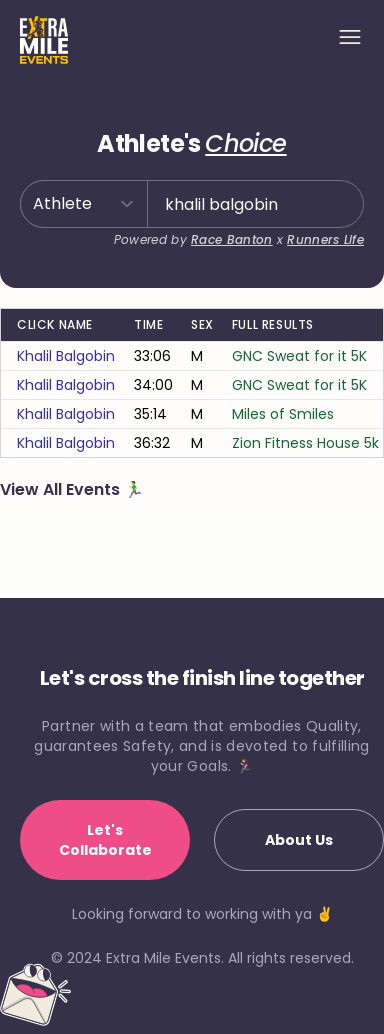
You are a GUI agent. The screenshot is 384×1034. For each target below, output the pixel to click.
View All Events (62, 489)
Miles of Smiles (283, 414)
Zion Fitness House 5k (305, 443)
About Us (299, 840)
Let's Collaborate (105, 840)
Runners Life (325, 239)
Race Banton (231, 239)
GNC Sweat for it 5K (299, 356)
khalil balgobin (66, 356)
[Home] (44, 40)
